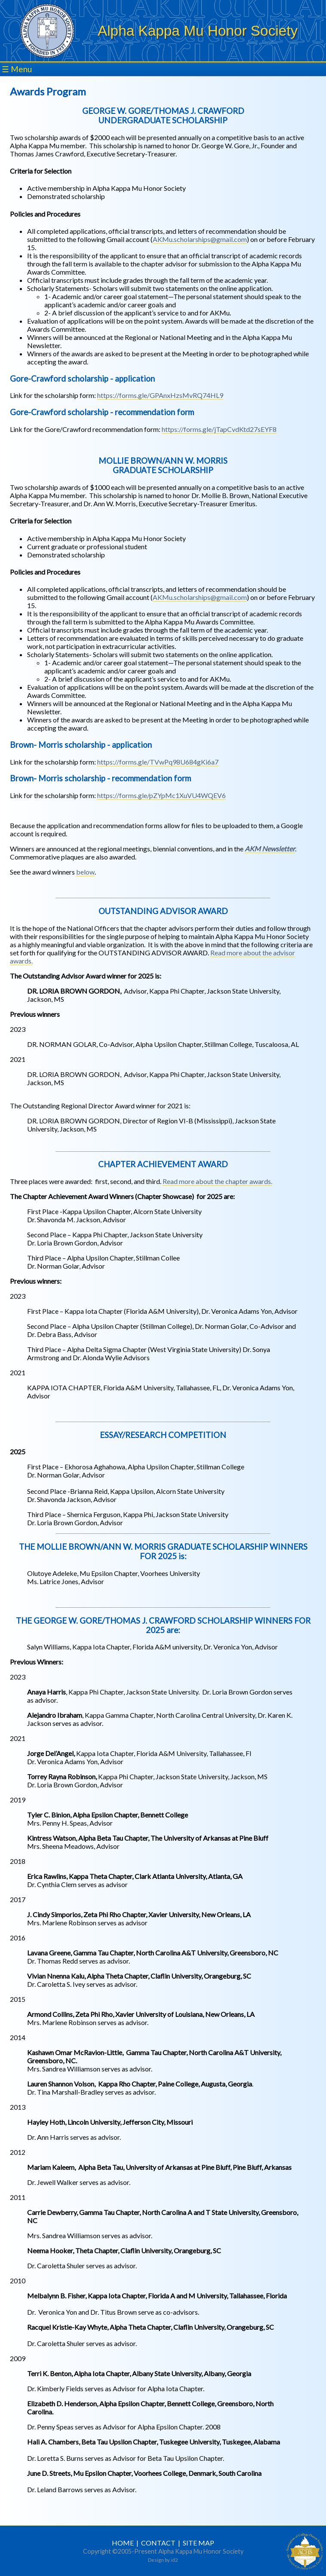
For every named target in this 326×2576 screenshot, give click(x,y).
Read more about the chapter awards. (217, 1181)
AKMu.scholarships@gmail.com (200, 239)
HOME (123, 2543)
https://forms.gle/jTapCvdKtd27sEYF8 (219, 429)
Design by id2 (163, 2560)
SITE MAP (198, 2543)
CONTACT (158, 2543)
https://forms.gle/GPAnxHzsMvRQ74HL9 (160, 395)
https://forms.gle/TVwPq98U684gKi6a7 (157, 762)
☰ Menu (17, 69)
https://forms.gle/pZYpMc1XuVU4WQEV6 (161, 795)
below (85, 872)
